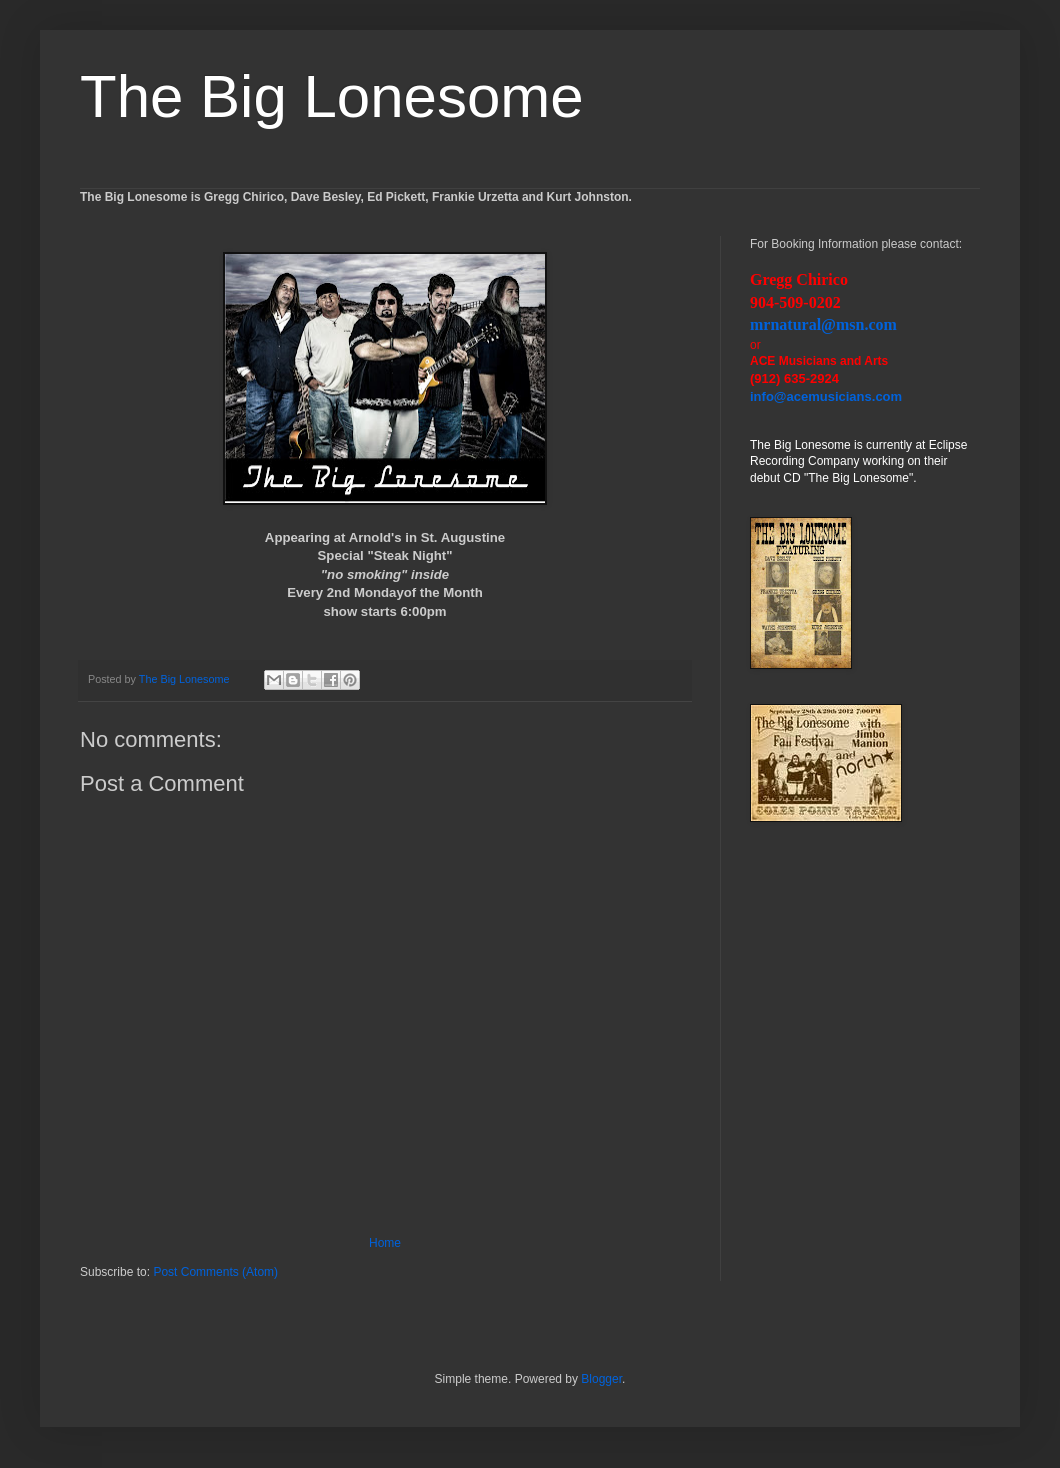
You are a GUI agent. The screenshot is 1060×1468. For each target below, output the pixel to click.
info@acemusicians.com (826, 396)
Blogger (601, 1379)
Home (385, 1243)
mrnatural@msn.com (823, 324)
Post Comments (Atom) (215, 1272)
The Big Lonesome (332, 96)
